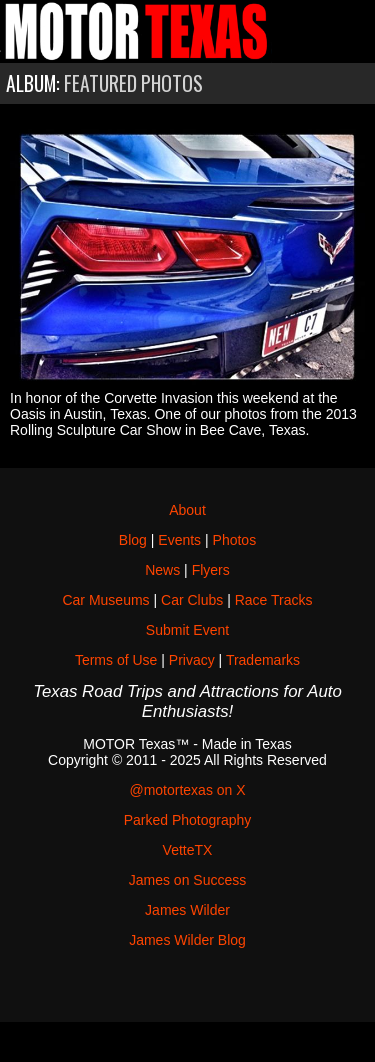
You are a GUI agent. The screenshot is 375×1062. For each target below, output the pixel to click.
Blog (133, 540)
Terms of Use (116, 660)
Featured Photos (133, 83)
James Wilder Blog (187, 940)
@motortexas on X (187, 790)
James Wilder (187, 910)
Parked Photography (188, 820)
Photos (235, 540)
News (162, 570)
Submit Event (187, 630)
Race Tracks (274, 600)
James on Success (188, 880)
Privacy (192, 660)
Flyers (211, 570)
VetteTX (188, 850)
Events (179, 540)
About (187, 510)
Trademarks (263, 660)
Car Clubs (192, 600)
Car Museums (105, 600)
